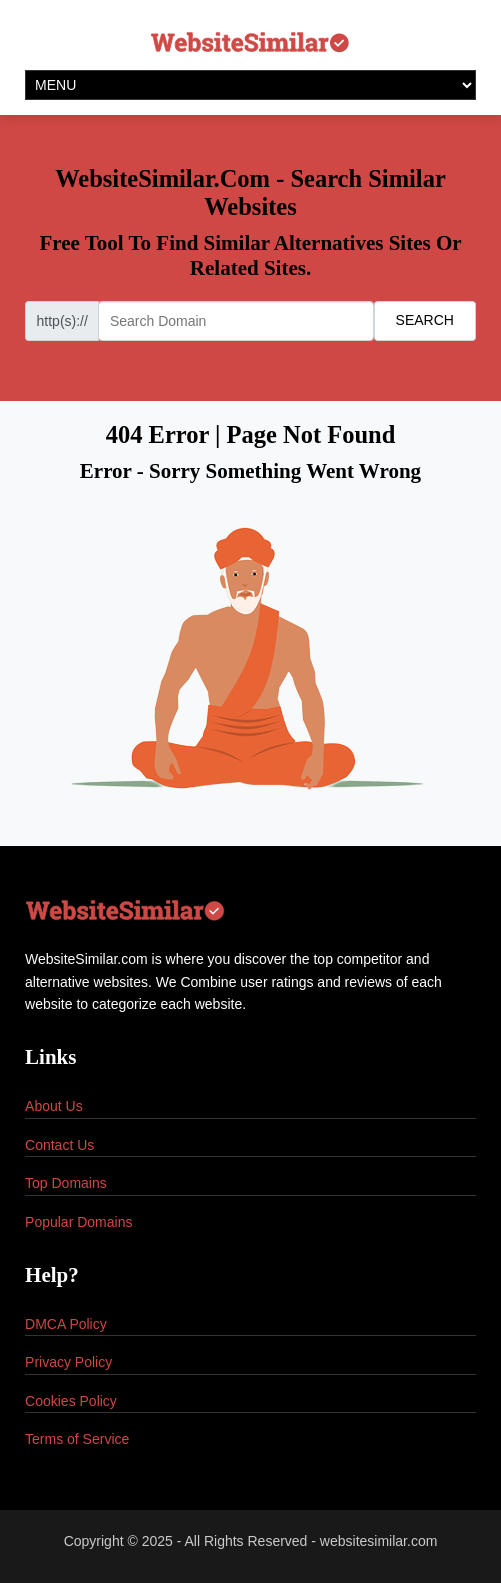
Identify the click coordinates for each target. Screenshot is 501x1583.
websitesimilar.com (378, 1541)
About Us (54, 1106)
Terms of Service (77, 1439)
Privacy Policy (68, 1362)
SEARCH (425, 320)
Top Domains (66, 1183)
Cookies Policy (71, 1401)
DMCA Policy (66, 1324)
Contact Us (59, 1145)
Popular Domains (78, 1222)
